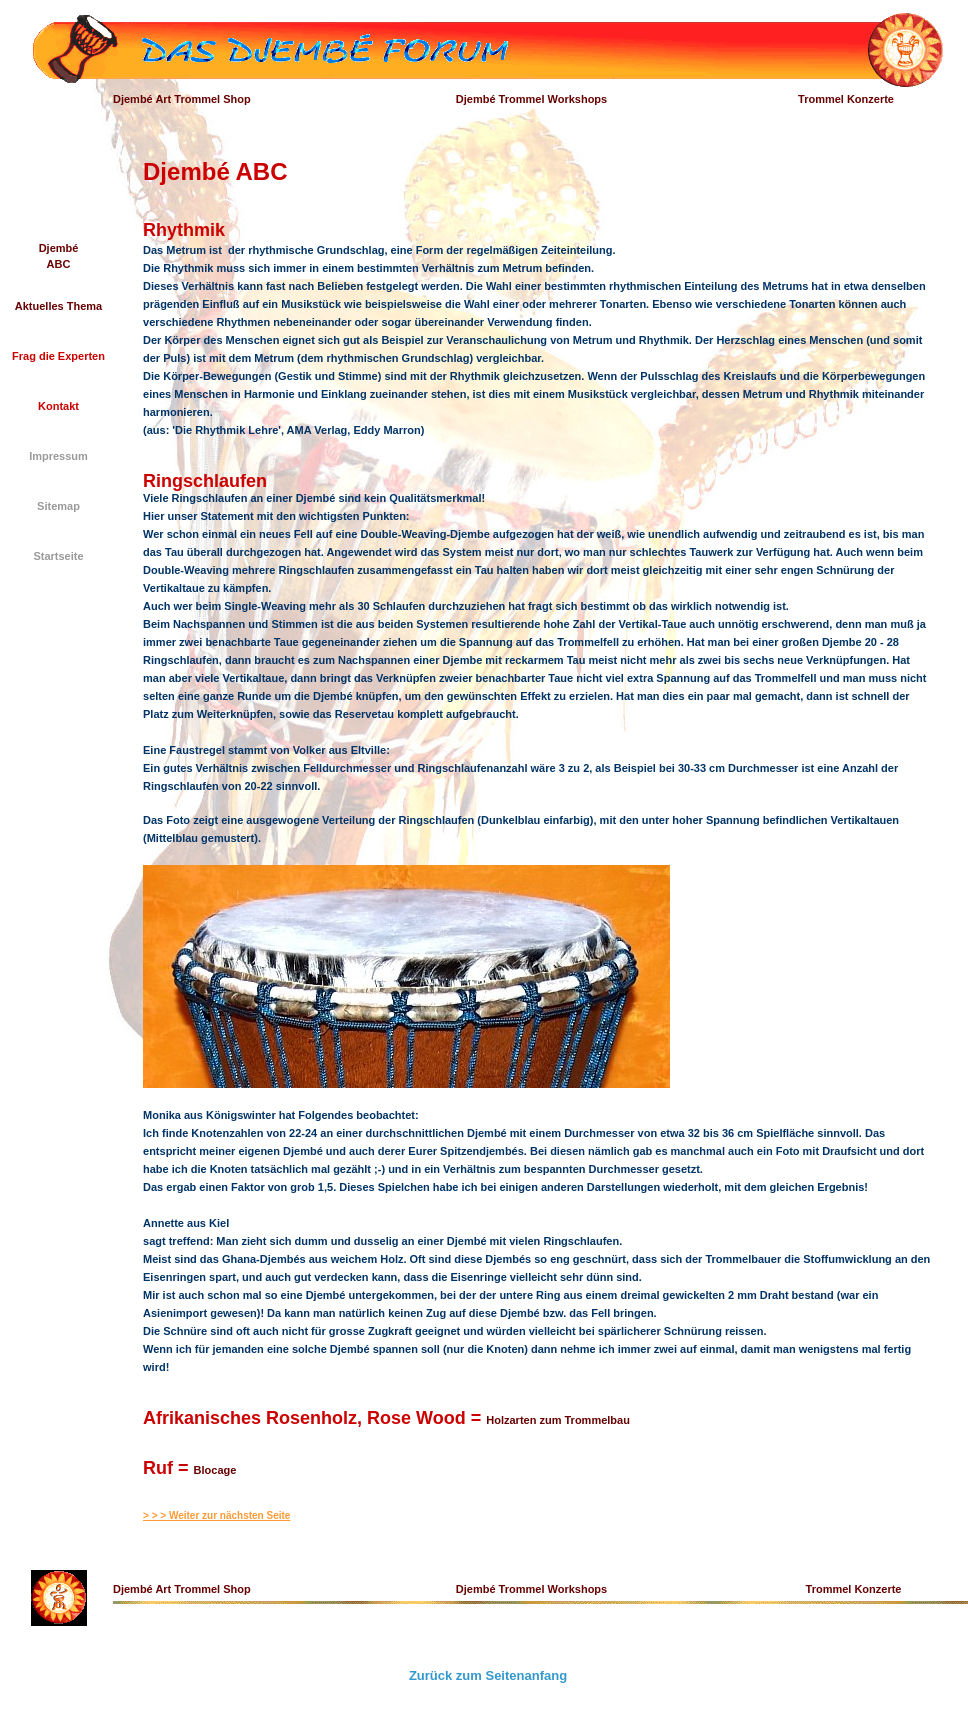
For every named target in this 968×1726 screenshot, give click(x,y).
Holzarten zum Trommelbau (558, 1420)
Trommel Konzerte (846, 99)
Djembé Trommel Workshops (531, 99)
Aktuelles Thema (58, 306)
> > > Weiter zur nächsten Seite (216, 1515)
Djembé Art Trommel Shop (182, 99)
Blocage (215, 1470)
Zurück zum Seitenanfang (488, 1675)
